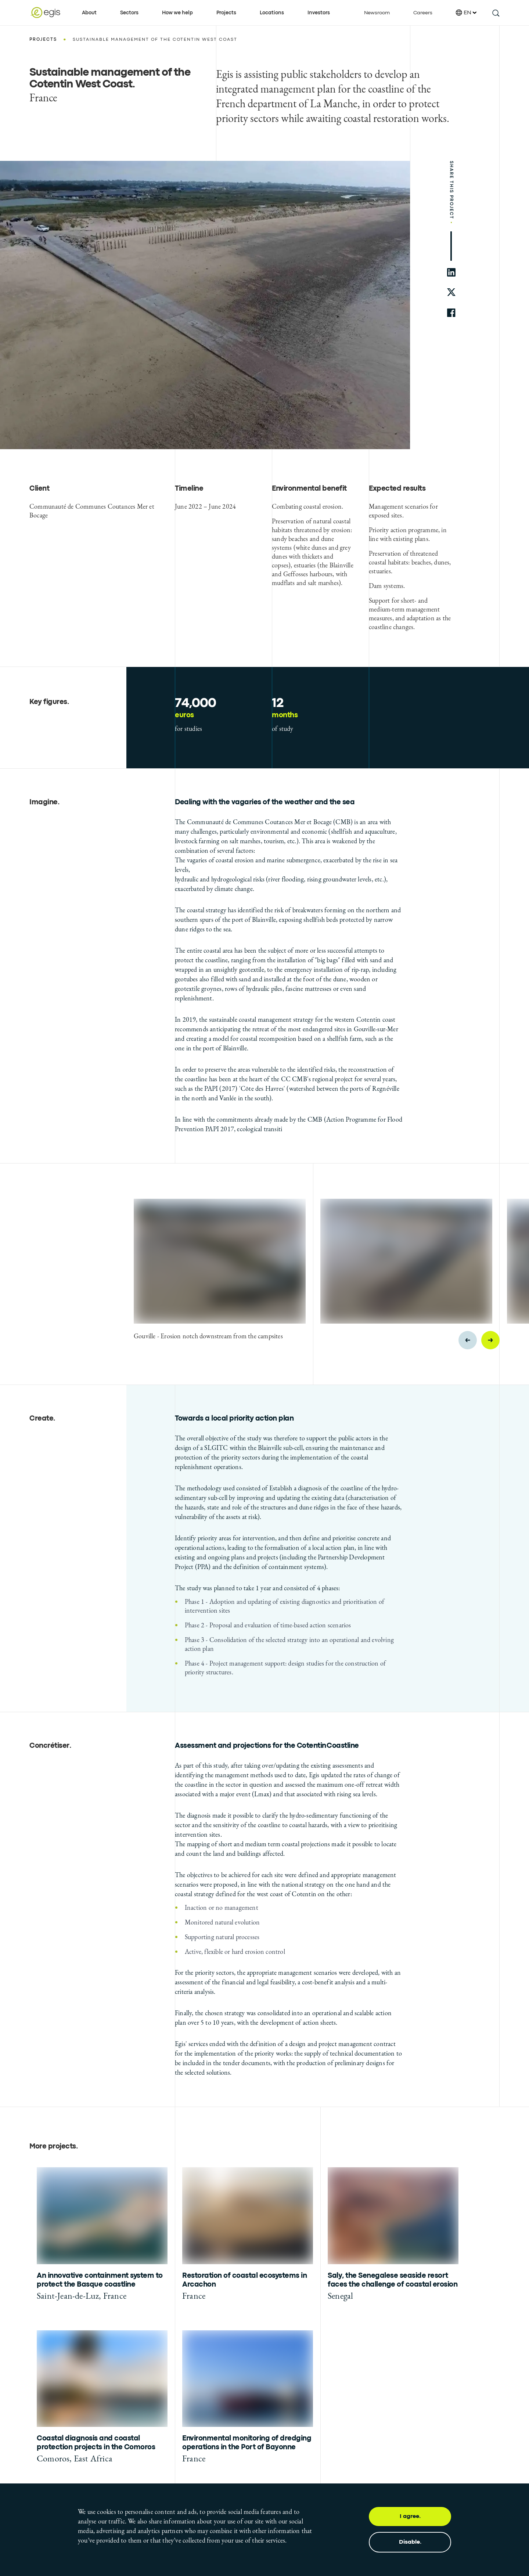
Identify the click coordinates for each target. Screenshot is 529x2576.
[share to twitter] (451, 292)
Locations (272, 13)
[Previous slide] (467, 1340)
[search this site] (495, 12)
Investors (318, 13)
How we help (177, 13)
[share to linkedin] (451, 272)
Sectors (129, 13)
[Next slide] (490, 1340)
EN (466, 13)
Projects (226, 13)
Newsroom (377, 13)
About (89, 13)
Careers (422, 13)
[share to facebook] (451, 313)
